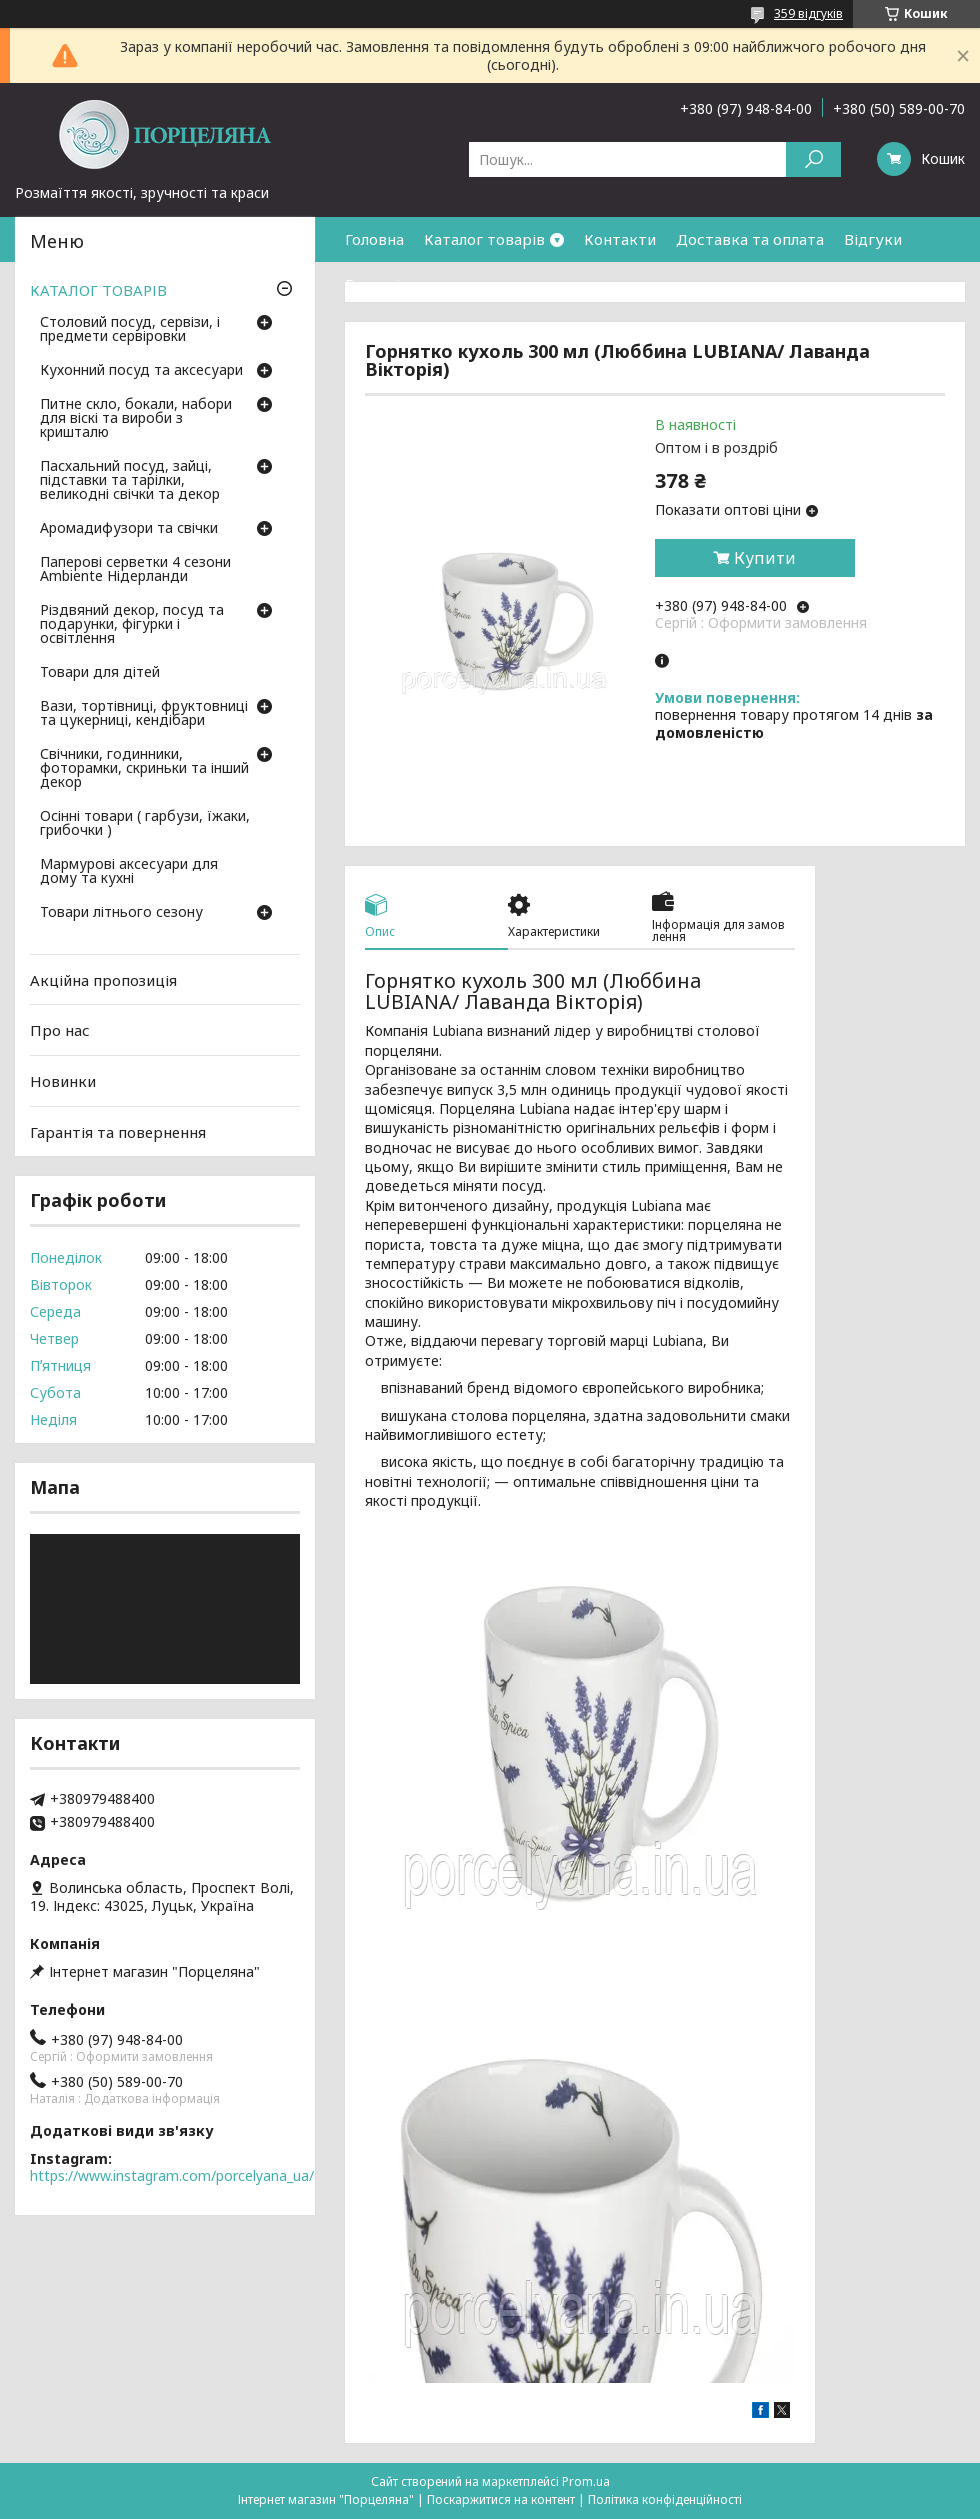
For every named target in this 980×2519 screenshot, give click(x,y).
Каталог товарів (484, 239)
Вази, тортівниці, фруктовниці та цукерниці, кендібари (144, 714)
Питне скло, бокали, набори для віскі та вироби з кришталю (136, 419)
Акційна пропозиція (103, 980)
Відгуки (873, 239)
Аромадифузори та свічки (129, 529)
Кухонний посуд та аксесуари (141, 371)
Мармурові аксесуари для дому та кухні (129, 872)
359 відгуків (808, 13)
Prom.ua (586, 2481)
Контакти (620, 239)
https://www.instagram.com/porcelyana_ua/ (172, 2175)
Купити (765, 558)
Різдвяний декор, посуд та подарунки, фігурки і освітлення (132, 625)
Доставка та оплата (750, 239)
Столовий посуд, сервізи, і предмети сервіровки (130, 330)
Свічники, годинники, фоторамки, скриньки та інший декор (144, 769)
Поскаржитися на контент (501, 2499)
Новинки (63, 1081)
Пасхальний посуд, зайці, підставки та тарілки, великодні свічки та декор (130, 481)
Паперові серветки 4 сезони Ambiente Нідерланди (135, 570)
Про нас (60, 1030)
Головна (374, 239)
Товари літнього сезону (121, 913)
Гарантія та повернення (433, 284)
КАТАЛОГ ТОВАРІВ (98, 290)
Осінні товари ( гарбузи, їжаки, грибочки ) (145, 824)
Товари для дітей (100, 673)
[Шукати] (813, 159)
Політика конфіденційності (665, 2499)
